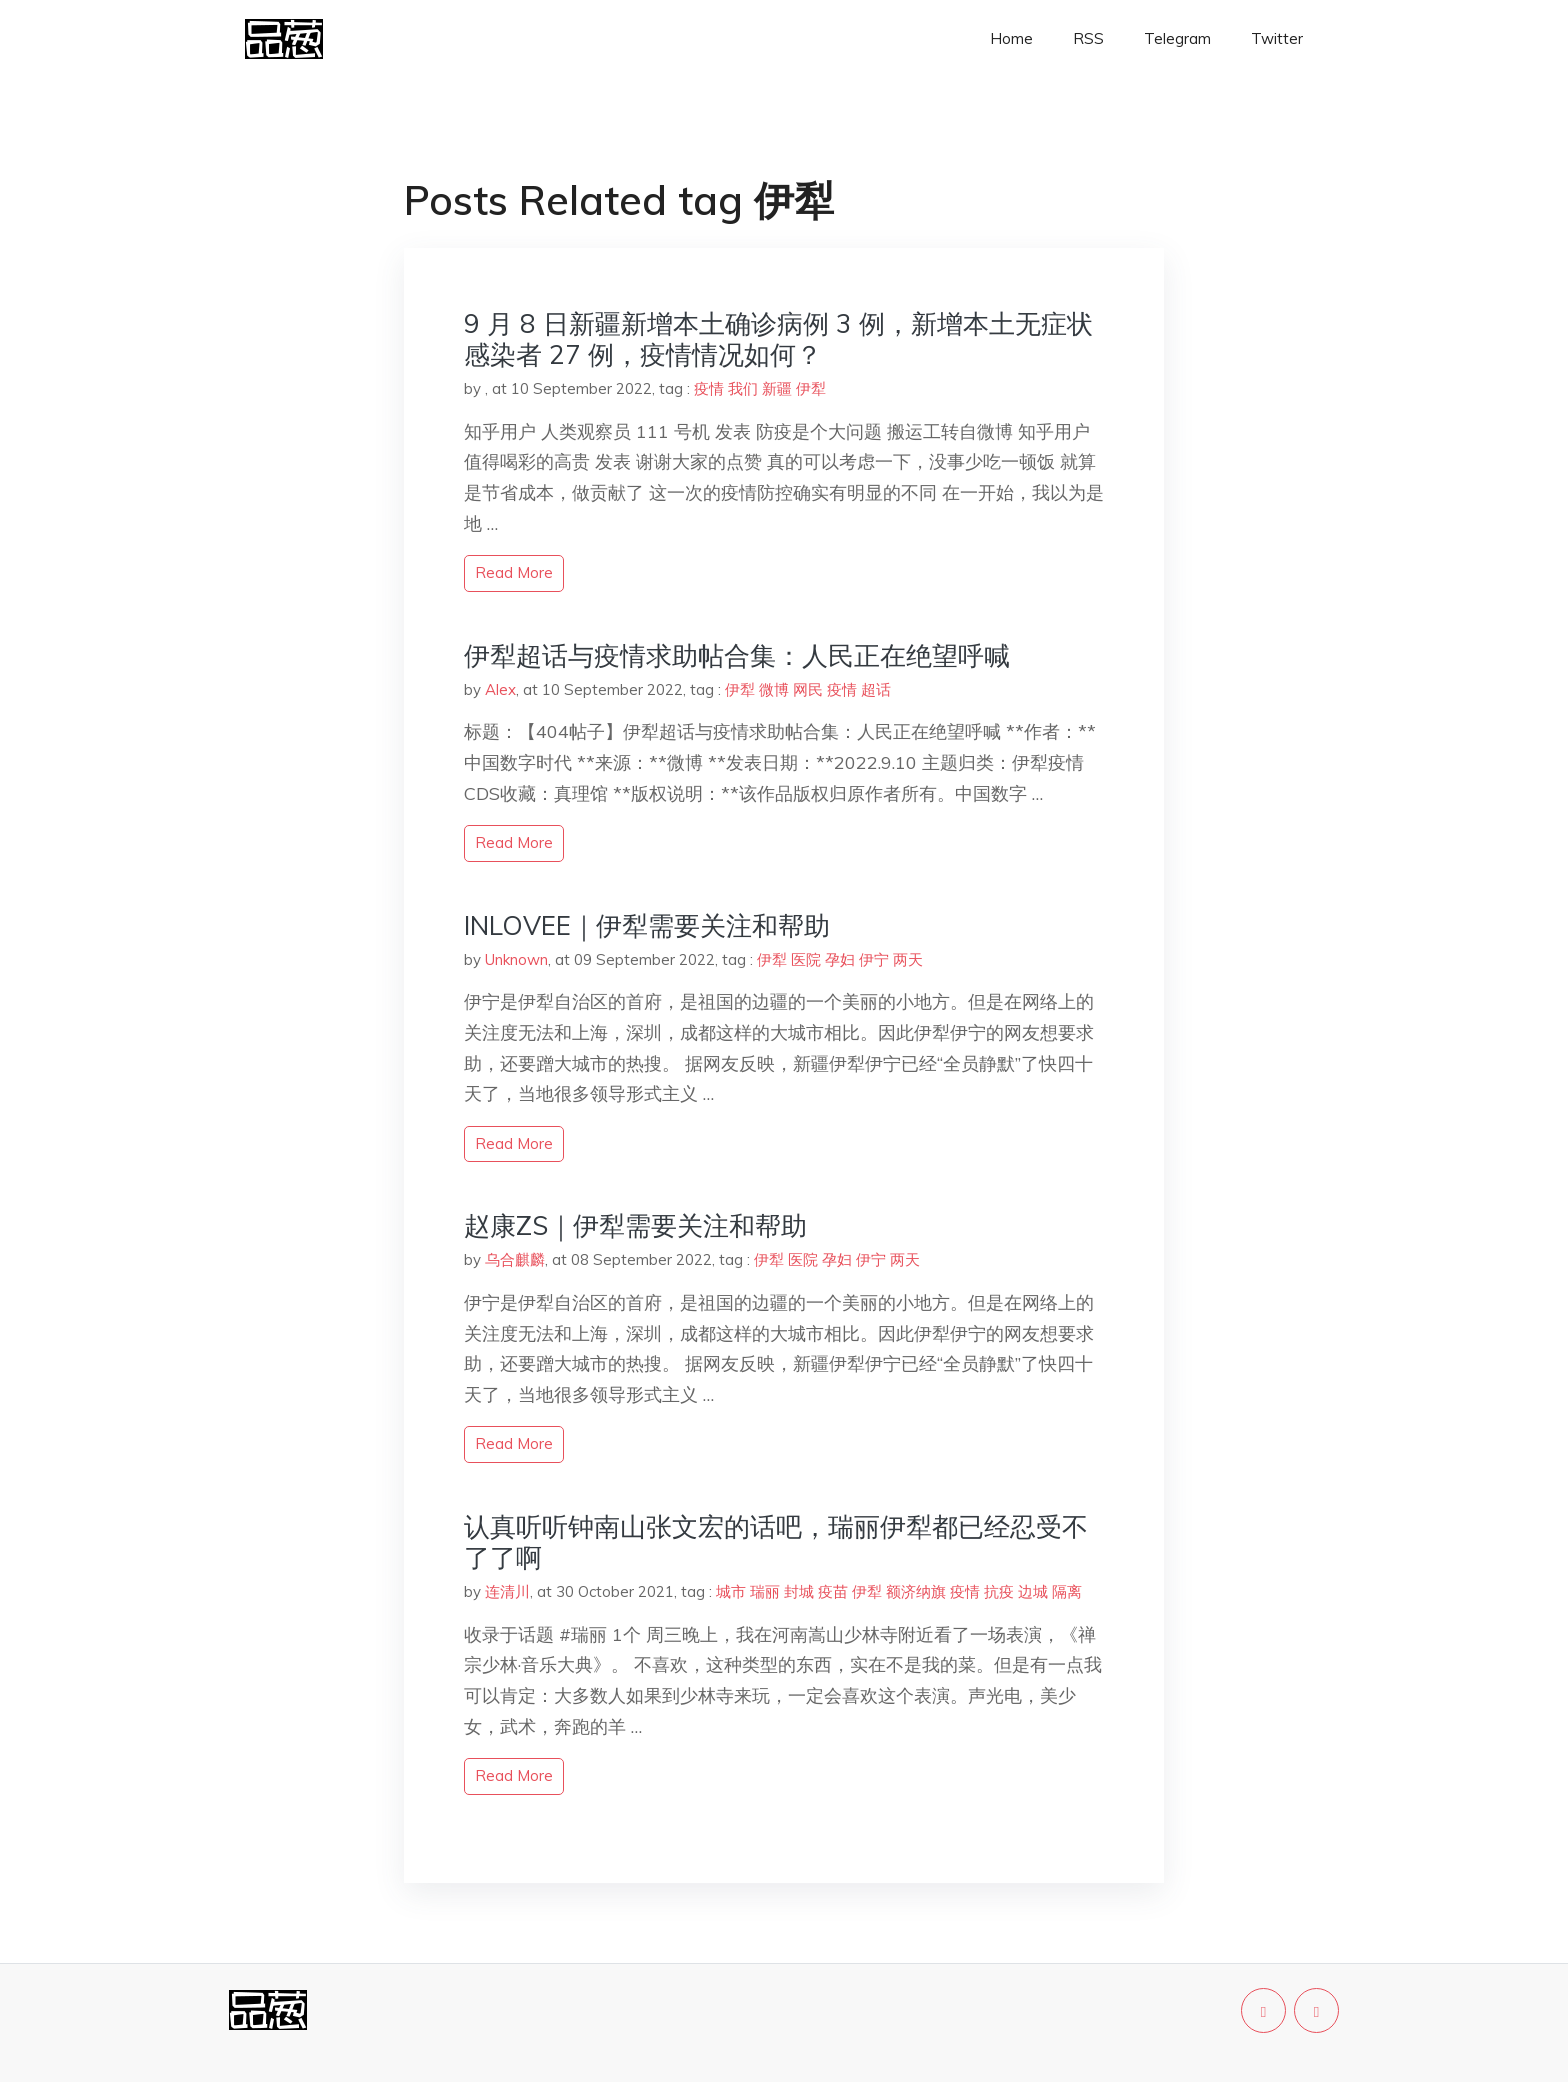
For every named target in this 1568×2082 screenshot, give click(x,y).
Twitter (1277, 38)
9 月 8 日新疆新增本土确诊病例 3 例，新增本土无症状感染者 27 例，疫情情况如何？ (778, 339)
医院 (806, 959)
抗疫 (999, 1591)
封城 (799, 1591)
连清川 (507, 1591)
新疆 (777, 388)
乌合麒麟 (515, 1259)
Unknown (516, 959)
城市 (731, 1591)
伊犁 (811, 388)
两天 (908, 959)
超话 (876, 689)
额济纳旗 (916, 1591)
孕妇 (840, 959)
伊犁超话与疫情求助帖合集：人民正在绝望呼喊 (737, 655)
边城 (1033, 1591)
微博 (774, 689)
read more (514, 572)
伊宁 (874, 959)
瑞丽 (765, 1591)
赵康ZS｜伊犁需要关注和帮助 (635, 1225)
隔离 (1067, 1591)
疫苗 (833, 1591)
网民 (808, 689)
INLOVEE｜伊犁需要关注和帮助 (647, 925)
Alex (500, 689)
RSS (1088, 38)
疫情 (709, 388)
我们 (743, 388)
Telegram (1177, 38)
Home (1011, 38)
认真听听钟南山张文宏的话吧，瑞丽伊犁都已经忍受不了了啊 (776, 1542)
